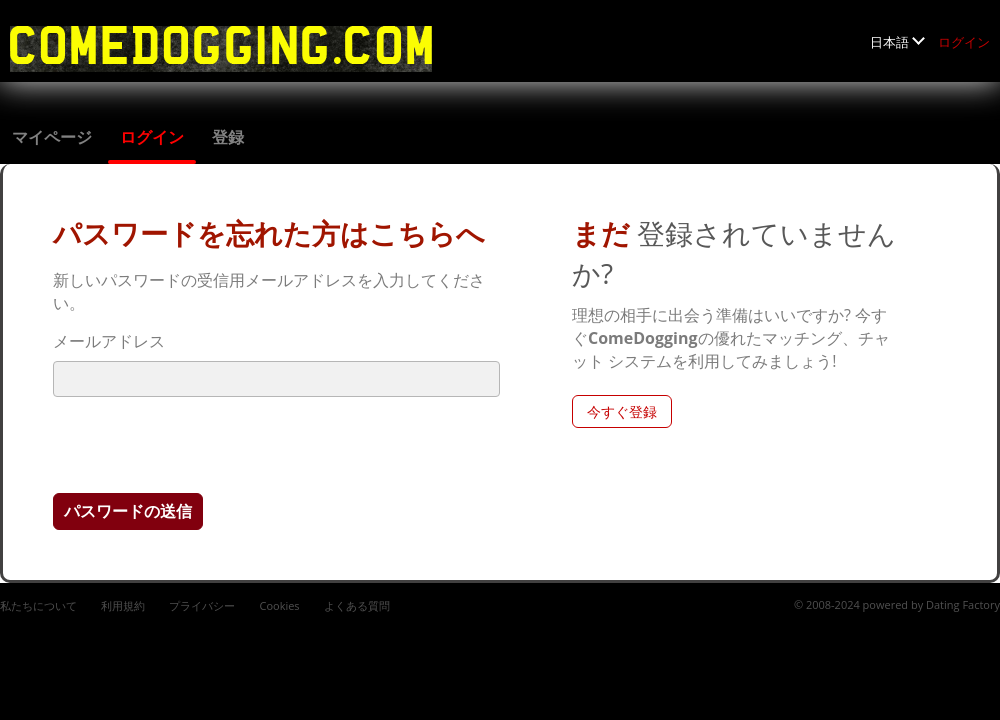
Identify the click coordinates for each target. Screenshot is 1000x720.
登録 (228, 137)
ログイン (964, 42)
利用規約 (123, 605)
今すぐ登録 (622, 411)
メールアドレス (109, 341)
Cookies (279, 605)
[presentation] (205, 444)
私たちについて (38, 605)
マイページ (52, 137)
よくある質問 (357, 605)
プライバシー (202, 605)
